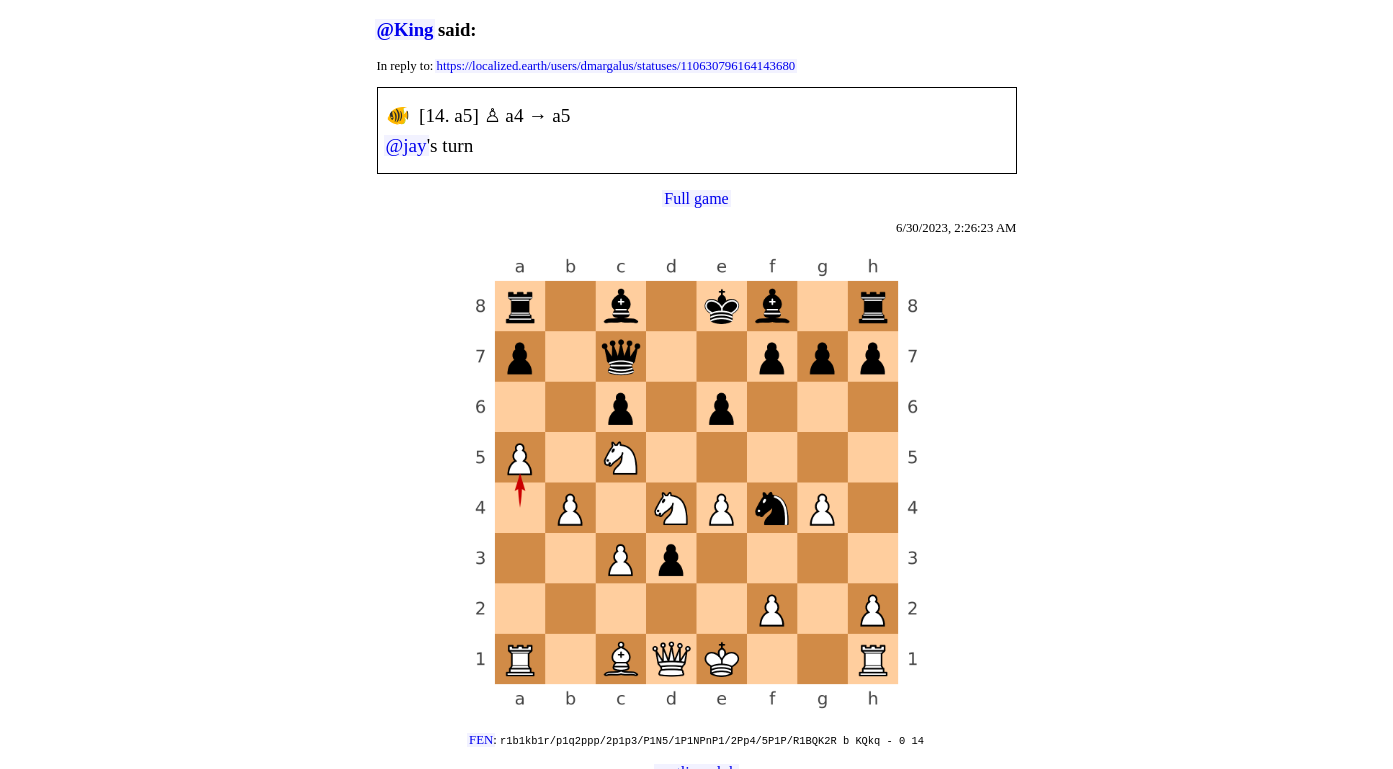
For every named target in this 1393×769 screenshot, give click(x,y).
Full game (696, 198)
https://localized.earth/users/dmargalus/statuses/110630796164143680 (616, 66)
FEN (481, 740)
